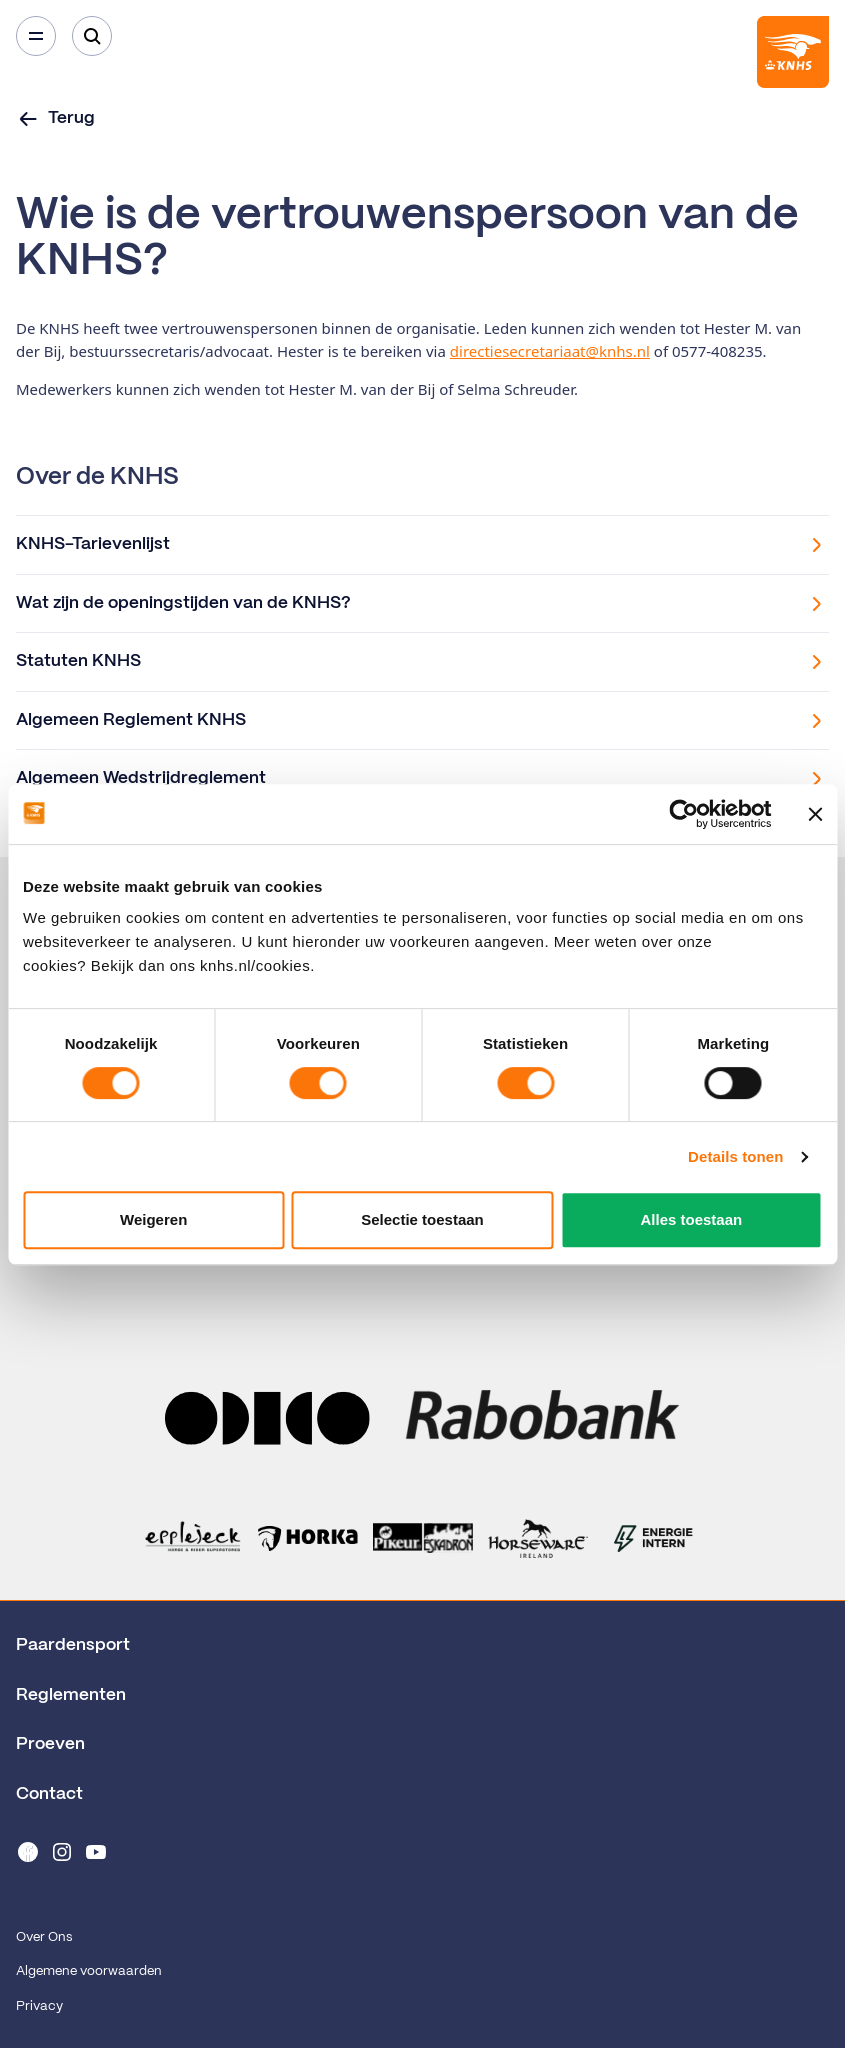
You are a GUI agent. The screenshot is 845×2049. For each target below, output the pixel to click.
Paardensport (73, 1645)
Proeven (50, 1744)
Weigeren (153, 1219)
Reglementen (71, 1695)
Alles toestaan (691, 1219)
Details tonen (735, 1156)
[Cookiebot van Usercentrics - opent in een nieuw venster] (683, 814)
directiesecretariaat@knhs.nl (550, 351)
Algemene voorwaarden (89, 1971)
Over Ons (44, 1937)
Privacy (39, 2006)
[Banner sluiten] (815, 814)
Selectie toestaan (422, 1219)
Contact (49, 1794)
